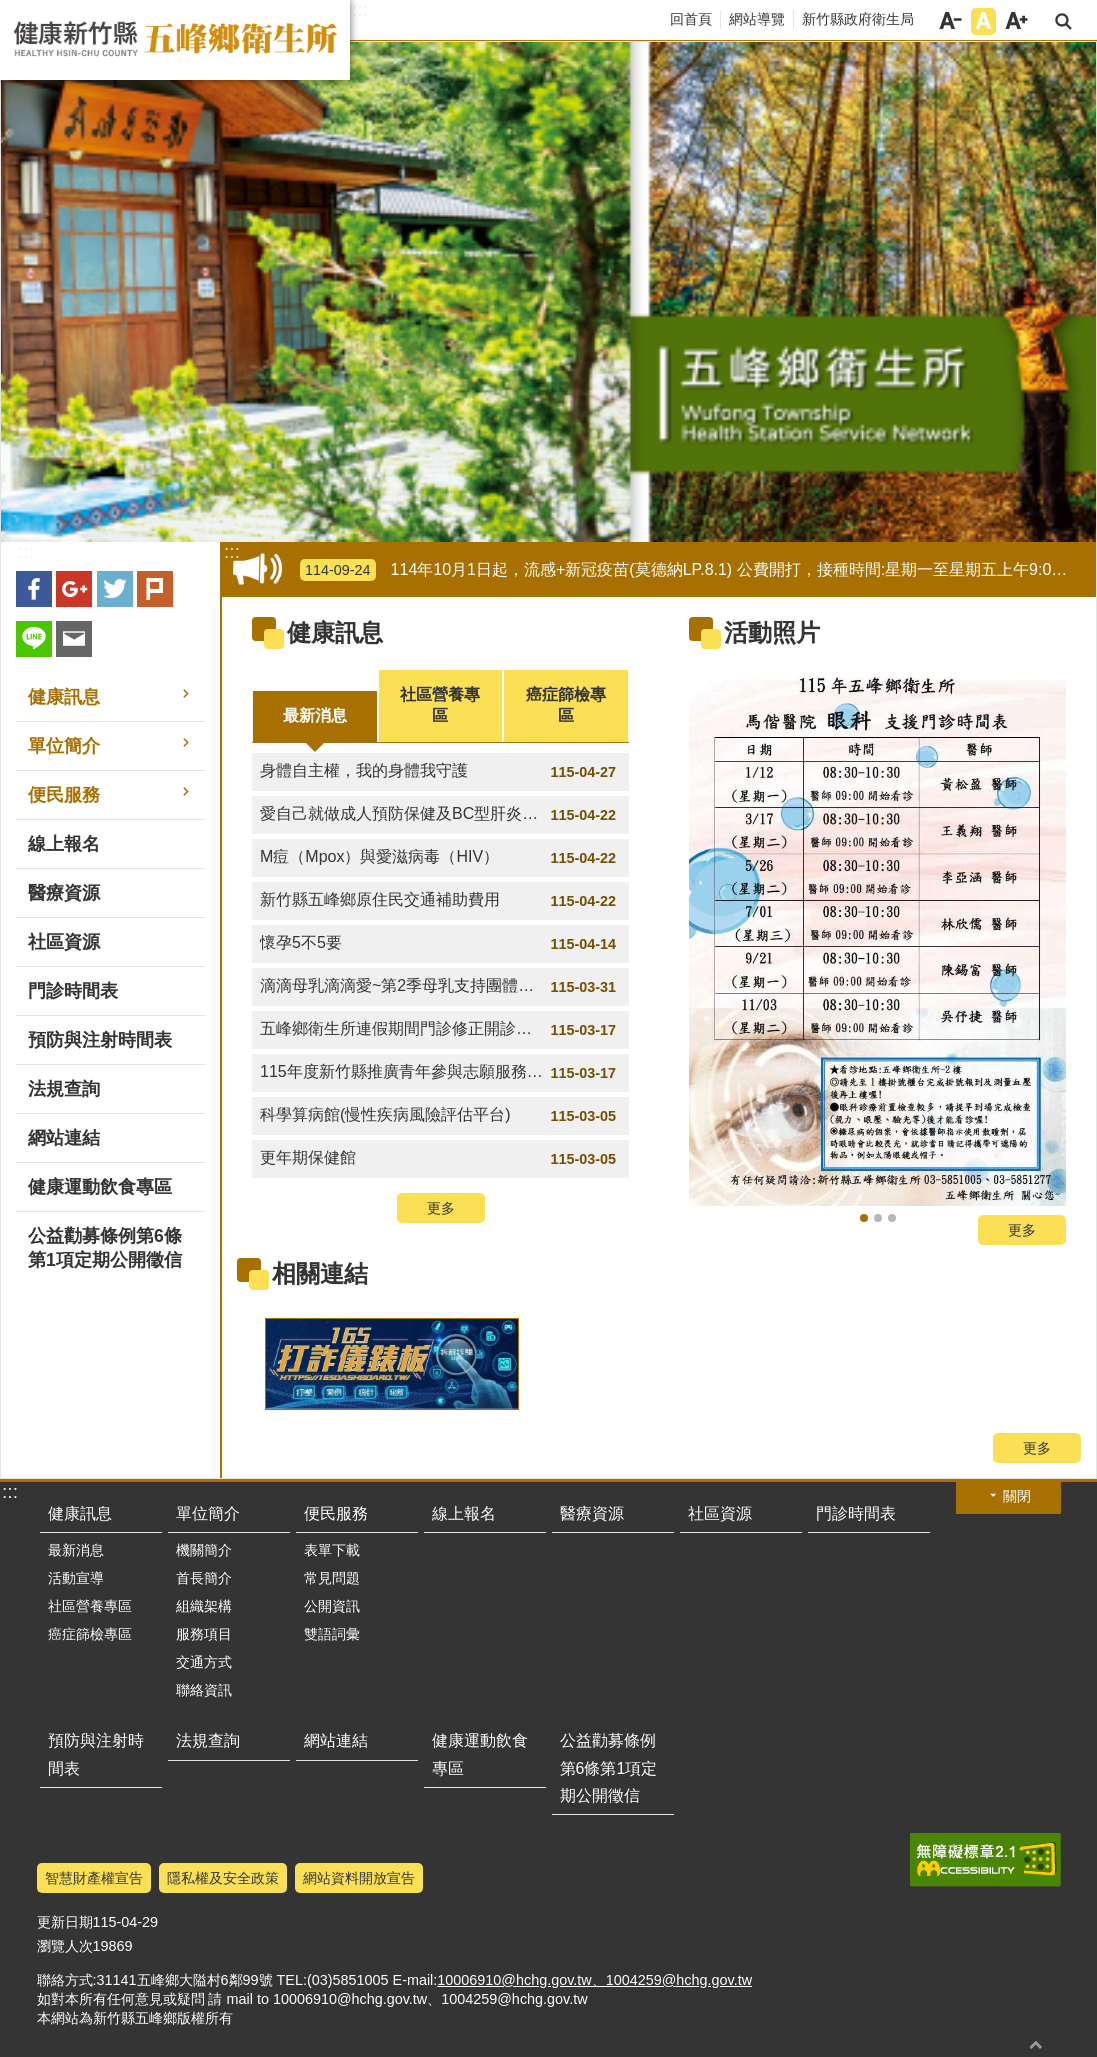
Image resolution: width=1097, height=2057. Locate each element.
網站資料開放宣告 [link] (359, 1878)
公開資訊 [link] (332, 1606)
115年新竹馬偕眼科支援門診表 (864, 1218)
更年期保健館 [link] (440, 1159)
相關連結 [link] (320, 1273)
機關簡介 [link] (204, 1550)
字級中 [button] (983, 21)
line (34, 639)
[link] (877, 937)
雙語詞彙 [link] (332, 1634)
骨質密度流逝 (892, 1218)
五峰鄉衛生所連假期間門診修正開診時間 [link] (440, 1030)
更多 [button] (441, 1208)
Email (74, 639)
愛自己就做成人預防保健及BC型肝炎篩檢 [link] (440, 815)
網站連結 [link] (64, 1138)
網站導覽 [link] (757, 19)
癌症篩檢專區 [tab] (566, 705)
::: (360, 10)
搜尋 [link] (1063, 21)
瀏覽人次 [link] (65, 1946)
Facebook (34, 589)
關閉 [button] (1017, 1496)
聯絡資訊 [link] (204, 1690)
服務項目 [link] (204, 1634)
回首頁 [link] (691, 19)
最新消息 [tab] (315, 715)
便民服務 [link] (64, 795)
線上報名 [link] (64, 844)
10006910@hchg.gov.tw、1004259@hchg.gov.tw (594, 1980)
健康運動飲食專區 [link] (100, 1187)
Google (74, 589)
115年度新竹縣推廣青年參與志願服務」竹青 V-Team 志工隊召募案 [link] (444, 1073)
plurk (155, 589)
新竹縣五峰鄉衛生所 (175, 40)
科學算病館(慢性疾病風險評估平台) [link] (440, 1116)
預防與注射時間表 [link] (100, 1040)
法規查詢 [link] (64, 1089)
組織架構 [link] (204, 1606)
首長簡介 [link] (204, 1578)
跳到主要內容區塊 (10, 10)
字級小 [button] (950, 21)
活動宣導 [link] (76, 1578)
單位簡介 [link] (64, 746)
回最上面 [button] (1036, 2044)
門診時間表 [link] (73, 991)
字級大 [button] (1016, 21)
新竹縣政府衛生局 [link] (858, 19)
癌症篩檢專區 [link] (90, 1634)
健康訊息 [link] (64, 697)
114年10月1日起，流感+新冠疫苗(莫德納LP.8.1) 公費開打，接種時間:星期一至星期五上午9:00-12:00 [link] (694, 570)
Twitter (115, 589)
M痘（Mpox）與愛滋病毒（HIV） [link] (440, 858)
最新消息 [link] (76, 1550)
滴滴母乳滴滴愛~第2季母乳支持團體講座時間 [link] (440, 987)
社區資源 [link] (64, 942)
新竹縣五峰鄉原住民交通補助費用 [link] (440, 901)
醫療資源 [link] (64, 893)
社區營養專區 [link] (90, 1606)
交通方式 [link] (204, 1662)
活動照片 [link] (772, 632)
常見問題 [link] (332, 1578)
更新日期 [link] (65, 1922)
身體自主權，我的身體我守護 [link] (440, 772)
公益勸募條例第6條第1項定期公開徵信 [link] (105, 1248)
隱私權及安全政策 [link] (223, 1878)
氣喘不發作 (878, 1218)
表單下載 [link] (332, 1550)
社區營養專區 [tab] (440, 705)
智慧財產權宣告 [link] (94, 1878)
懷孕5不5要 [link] (440, 944)
